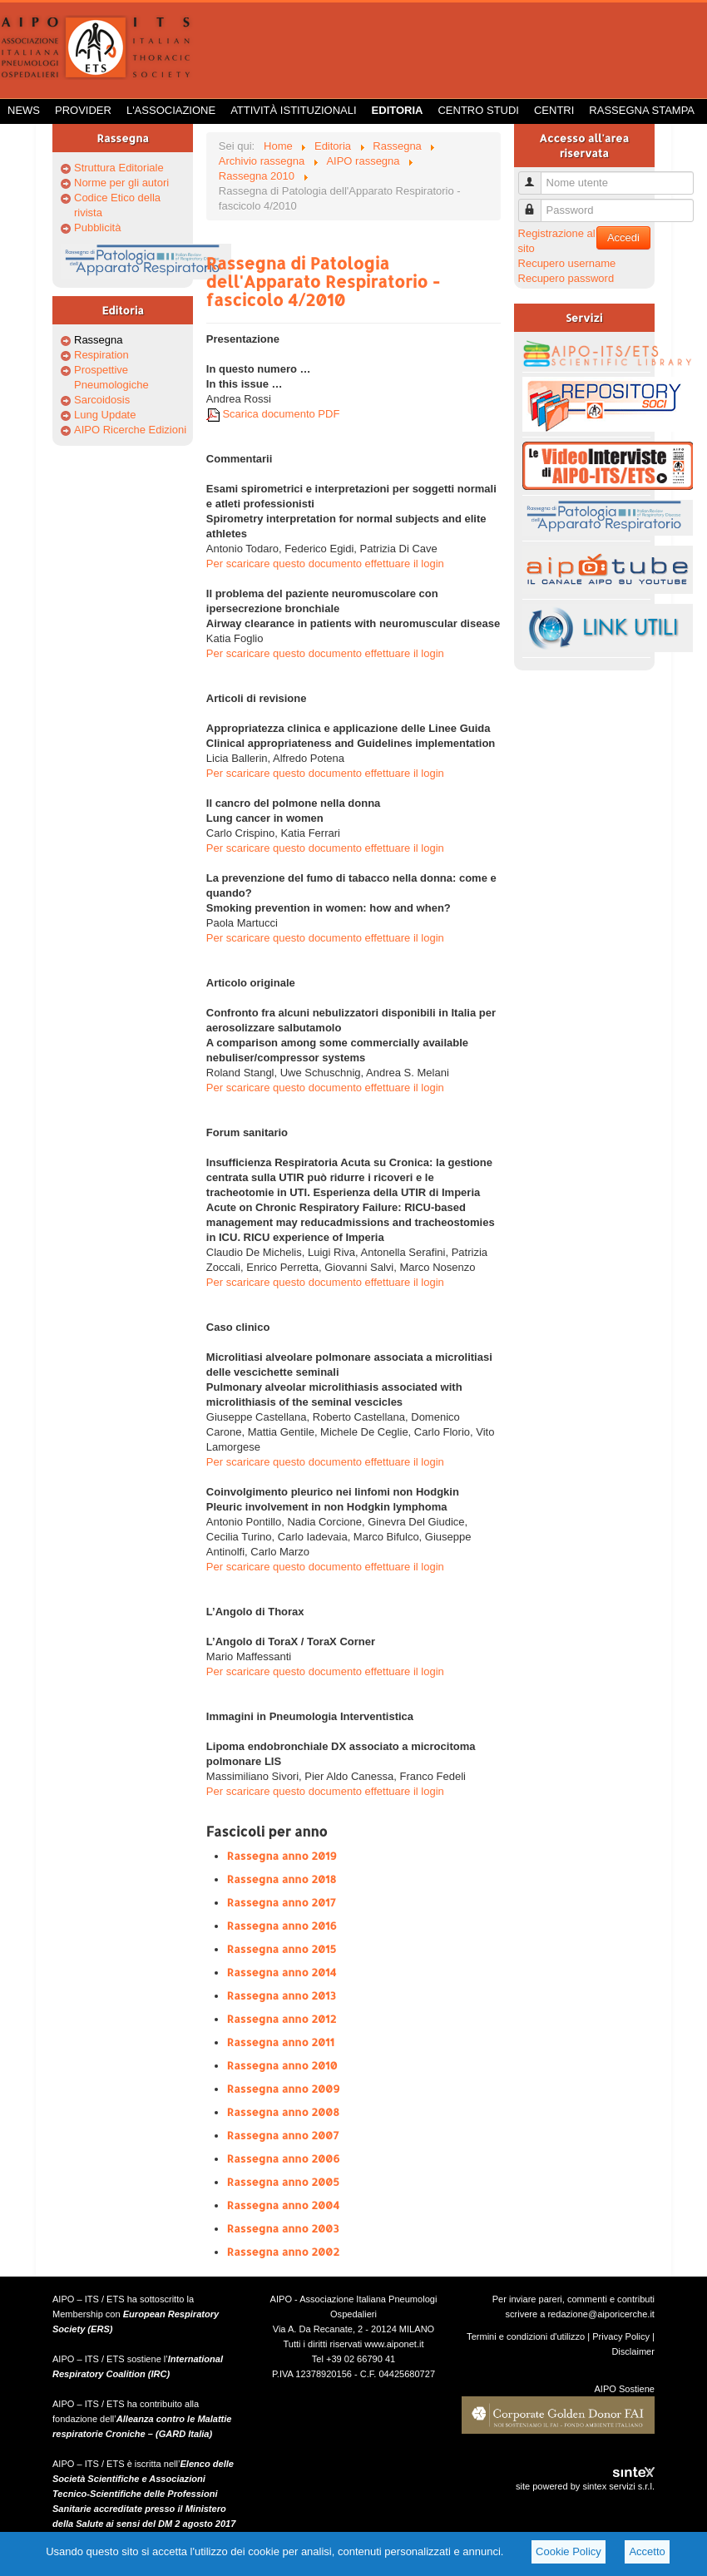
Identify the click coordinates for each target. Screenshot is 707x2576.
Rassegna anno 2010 (282, 2065)
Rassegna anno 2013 (281, 1995)
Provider (83, 110)
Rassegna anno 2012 (281, 2018)
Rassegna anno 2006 (283, 2158)
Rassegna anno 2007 (283, 2135)
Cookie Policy (568, 2551)
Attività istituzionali (293, 110)
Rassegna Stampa (642, 110)
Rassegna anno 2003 (283, 2228)
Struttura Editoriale (119, 167)
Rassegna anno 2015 (281, 1948)
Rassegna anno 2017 (281, 1902)
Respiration (101, 355)
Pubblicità (97, 227)
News (23, 110)
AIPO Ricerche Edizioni (130, 429)
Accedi (623, 237)
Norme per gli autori (121, 182)
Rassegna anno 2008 (283, 2112)
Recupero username (567, 263)
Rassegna (98, 340)
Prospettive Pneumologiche (111, 377)
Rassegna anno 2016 (282, 1925)
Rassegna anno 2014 (282, 1972)
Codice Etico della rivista (117, 205)
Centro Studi (478, 110)
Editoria (397, 110)
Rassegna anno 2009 (283, 2088)
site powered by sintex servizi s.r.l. (585, 2486)
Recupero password (566, 278)
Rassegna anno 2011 (280, 2042)
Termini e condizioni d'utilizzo (526, 2336)
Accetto (647, 2551)
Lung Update (105, 414)
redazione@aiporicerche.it (601, 2314)
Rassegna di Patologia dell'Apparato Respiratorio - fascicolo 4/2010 (323, 281)
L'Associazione (170, 110)
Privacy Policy (621, 2336)
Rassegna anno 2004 (283, 2205)
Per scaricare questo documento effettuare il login (325, 563)
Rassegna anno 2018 (281, 1879)
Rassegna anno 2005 (283, 2181)
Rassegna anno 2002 (283, 2251)
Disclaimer (633, 2351)
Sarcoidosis (102, 399)
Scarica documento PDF (273, 414)
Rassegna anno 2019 (282, 1855)
